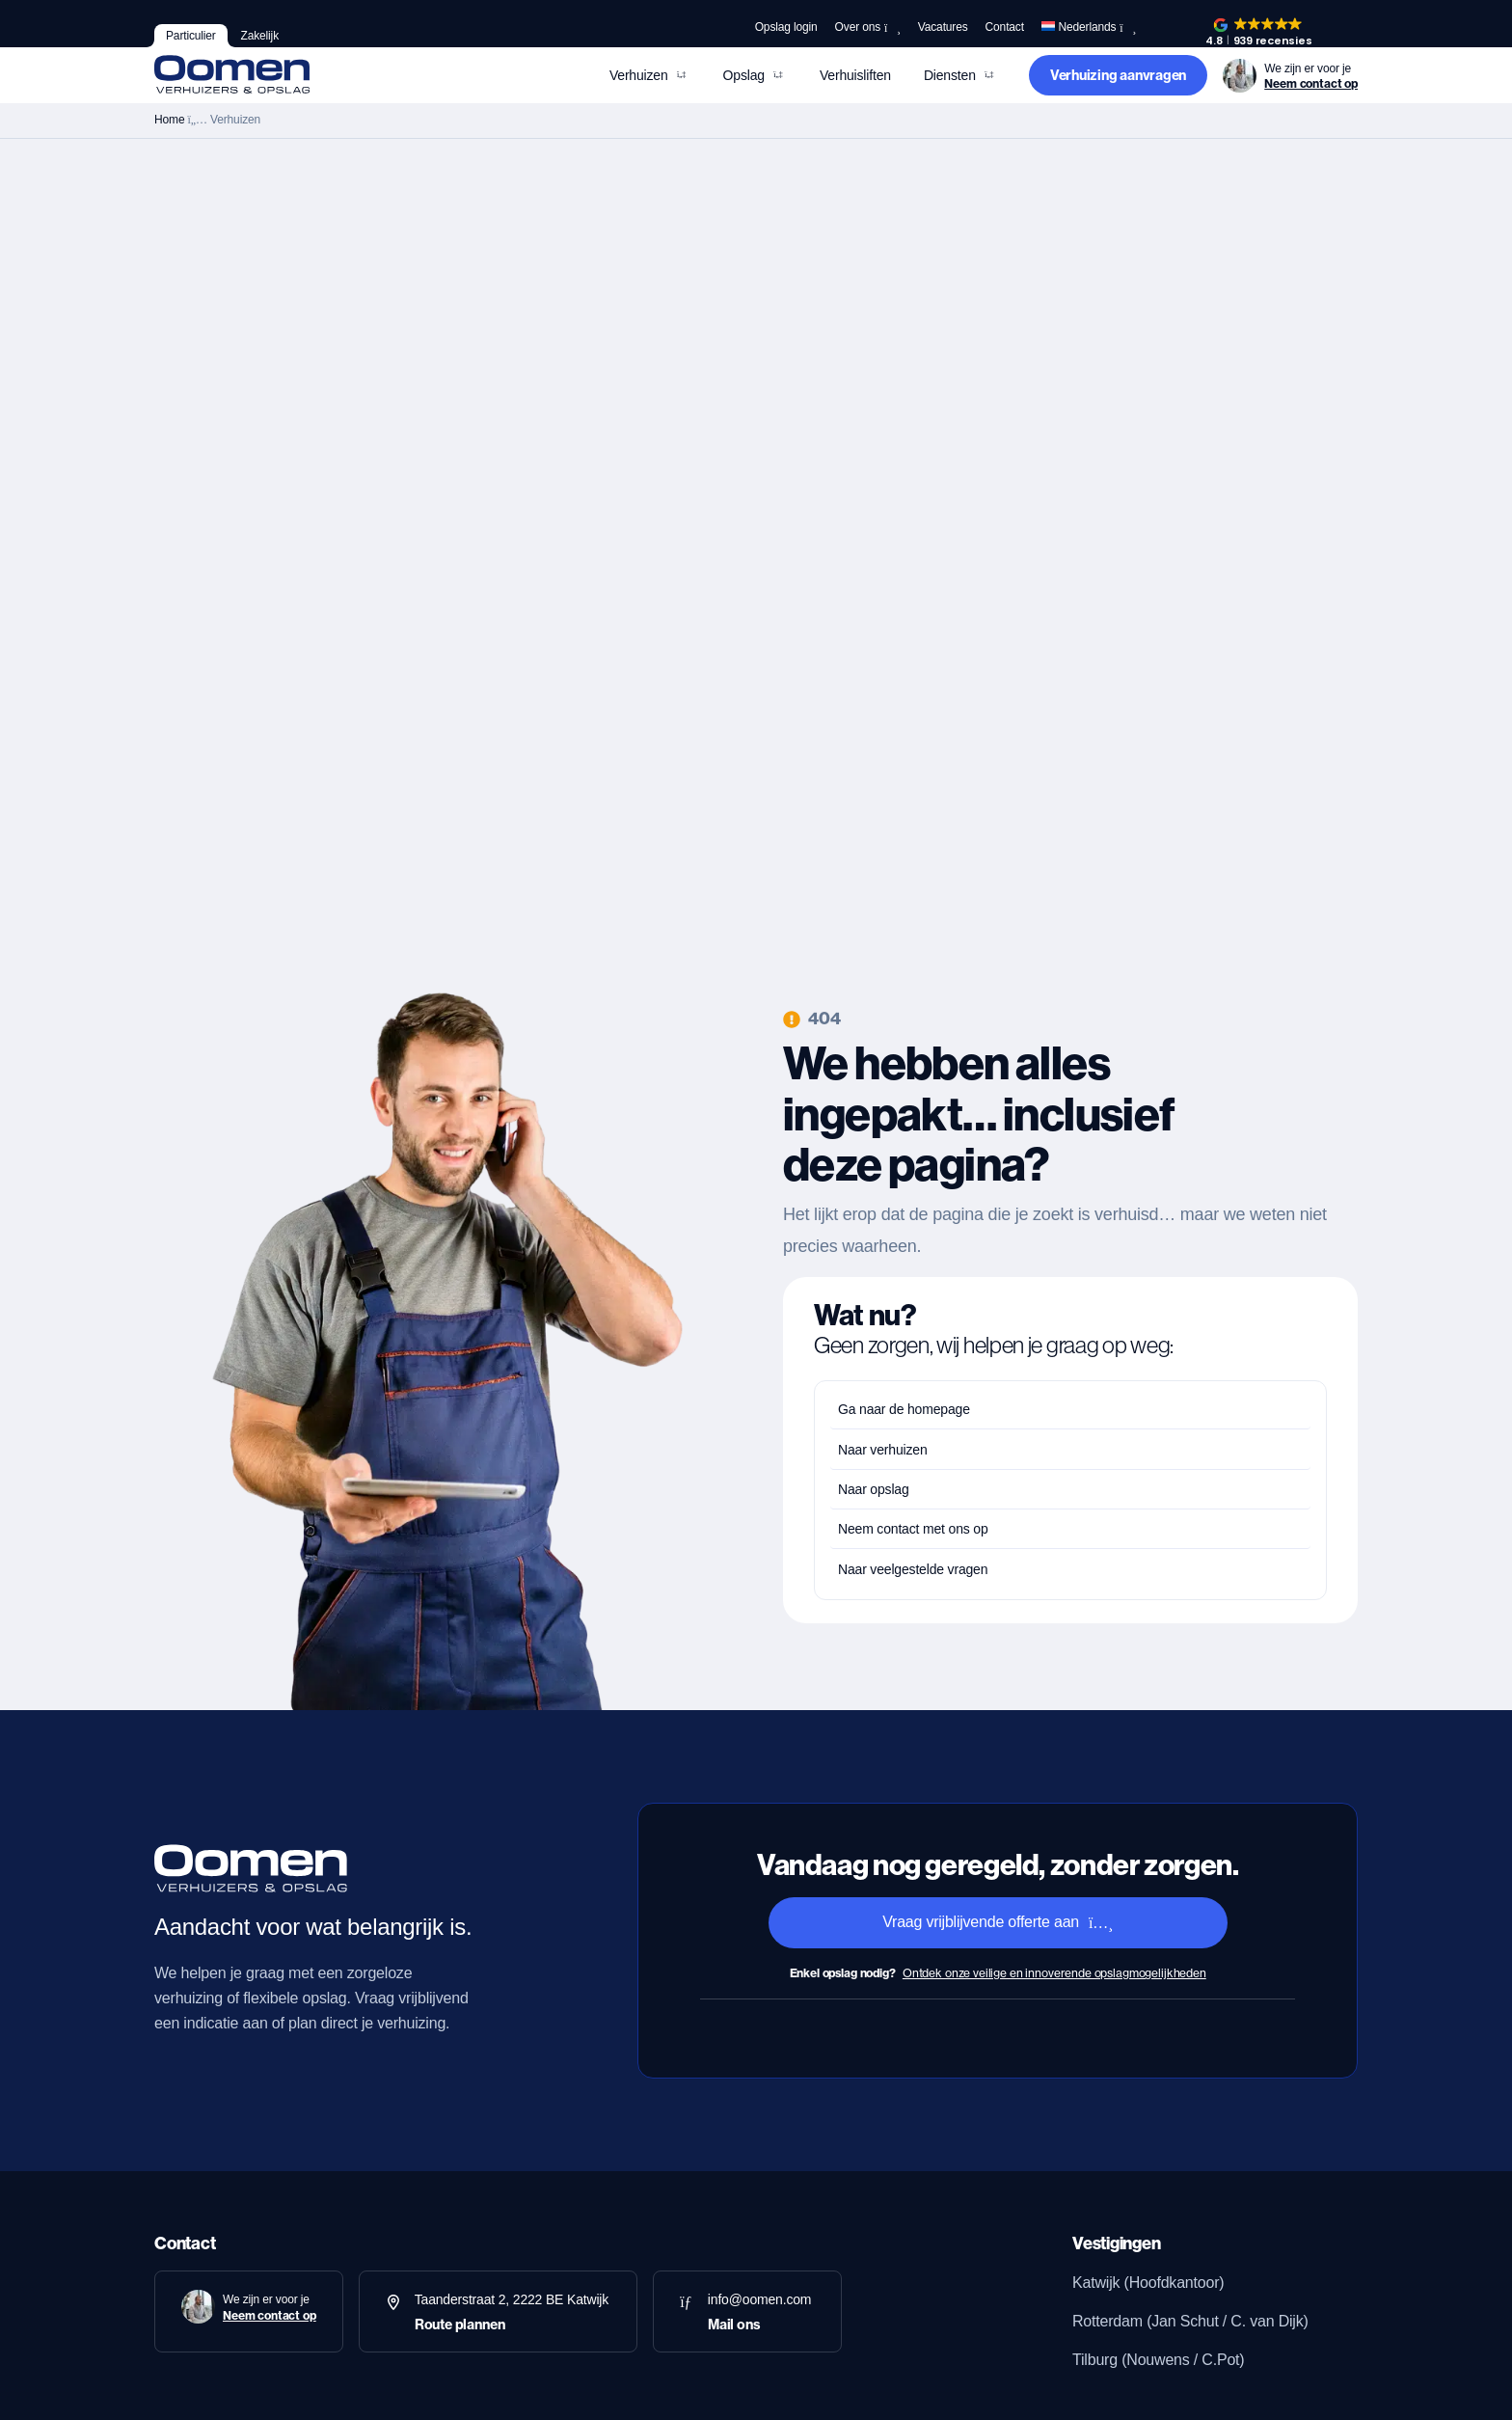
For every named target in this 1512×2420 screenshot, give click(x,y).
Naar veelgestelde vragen (912, 1569)
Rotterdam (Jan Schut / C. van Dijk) (1190, 2321)
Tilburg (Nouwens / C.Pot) (1158, 2360)
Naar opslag (873, 1489)
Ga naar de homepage (904, 1409)
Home (169, 119)
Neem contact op (1311, 83)
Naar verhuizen (883, 1449)
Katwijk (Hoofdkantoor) (1148, 2282)
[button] (1259, 32)
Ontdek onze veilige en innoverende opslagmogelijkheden (1054, 1973)
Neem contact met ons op (913, 1528)
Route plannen (460, 2324)
